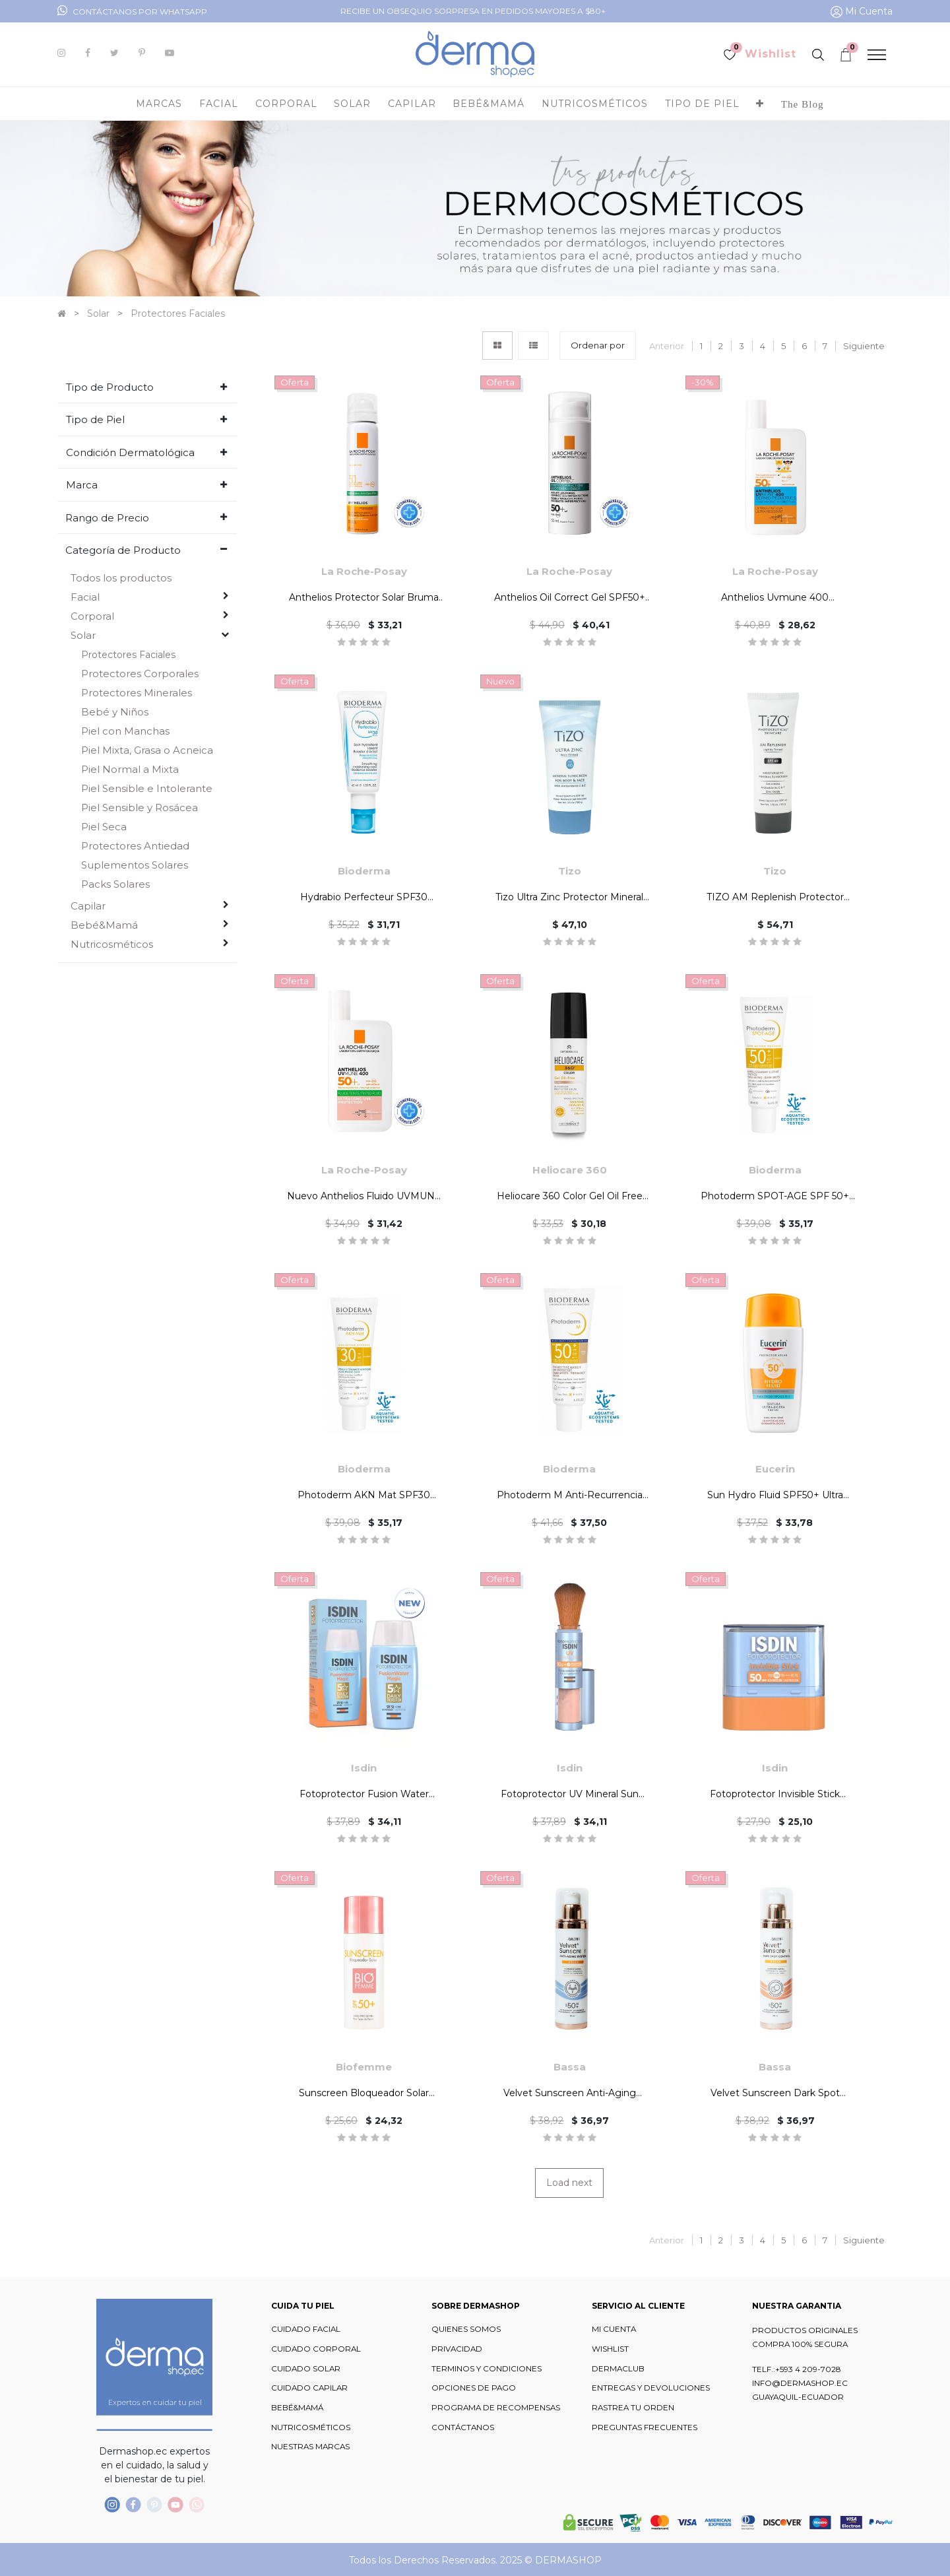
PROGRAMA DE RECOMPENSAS (495, 2407)
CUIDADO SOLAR (305, 2368)
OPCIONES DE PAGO (473, 2388)
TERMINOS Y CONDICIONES (486, 2368)
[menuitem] (803, 103)
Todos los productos (121, 578)
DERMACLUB (618, 2368)
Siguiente (864, 346)
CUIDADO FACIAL (305, 2329)
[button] (760, 103)
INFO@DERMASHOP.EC (800, 2383)
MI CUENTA (614, 2329)
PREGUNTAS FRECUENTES (644, 2427)
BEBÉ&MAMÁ (297, 2407)
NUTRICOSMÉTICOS (310, 2427)
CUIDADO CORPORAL (316, 2349)
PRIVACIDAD (456, 2349)
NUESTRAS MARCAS (310, 2446)
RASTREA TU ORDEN (633, 2407)
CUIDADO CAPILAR (309, 2388)
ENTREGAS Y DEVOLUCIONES (651, 2388)
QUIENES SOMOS (466, 2329)
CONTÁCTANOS (462, 2427)
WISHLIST (610, 2349)
